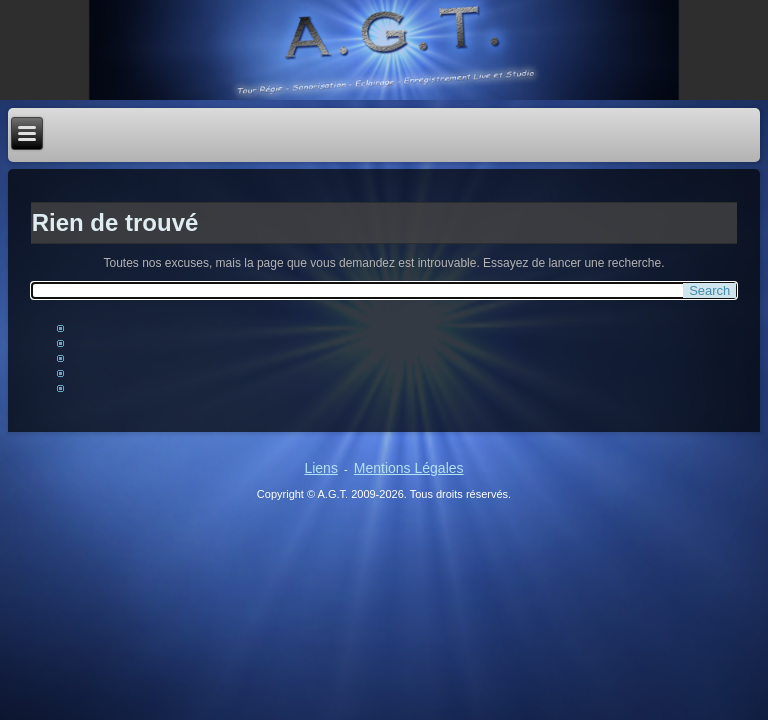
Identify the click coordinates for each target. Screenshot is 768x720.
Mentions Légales (409, 468)
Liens (320, 468)
